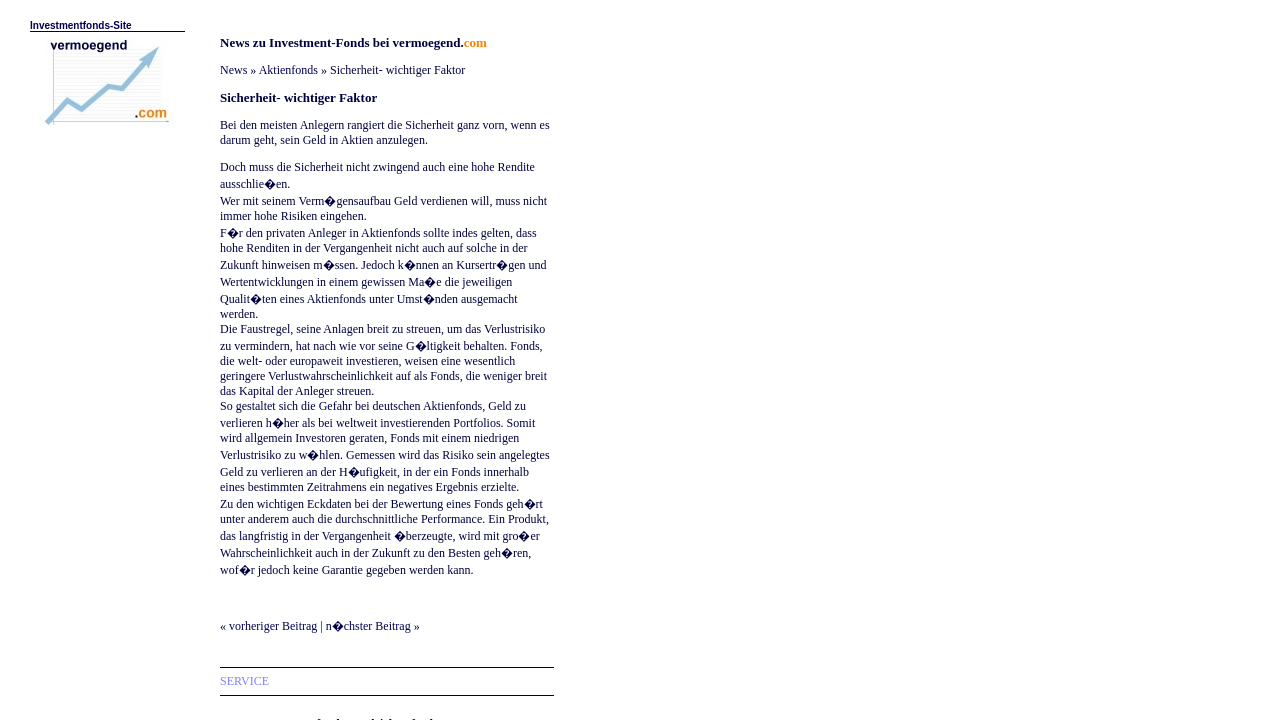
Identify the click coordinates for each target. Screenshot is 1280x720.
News (233, 70)
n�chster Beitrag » (373, 626)
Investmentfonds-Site (81, 25)
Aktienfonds (288, 70)
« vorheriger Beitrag (268, 626)
